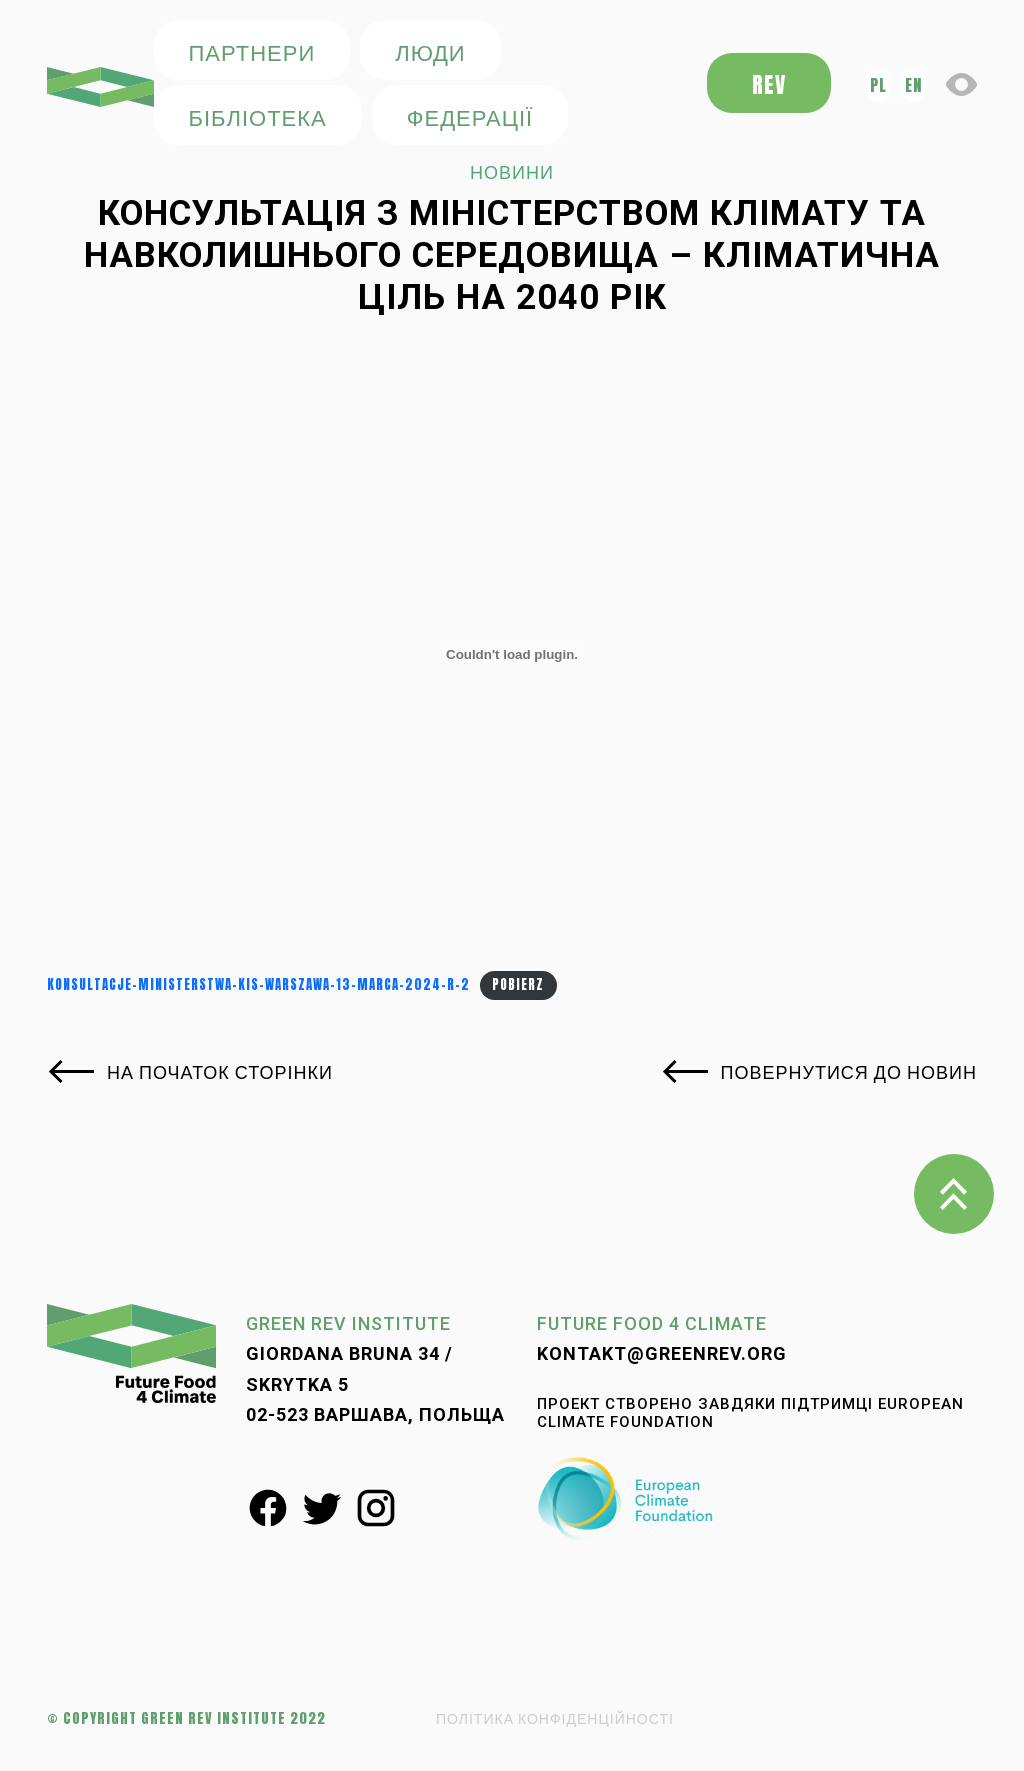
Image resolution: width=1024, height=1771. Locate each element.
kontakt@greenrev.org (662, 1353)
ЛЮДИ (430, 51)
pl (878, 85)
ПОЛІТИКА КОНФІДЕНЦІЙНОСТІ (555, 1718)
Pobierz (518, 984)
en (913, 85)
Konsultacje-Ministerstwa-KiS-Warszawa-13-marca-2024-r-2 (258, 984)
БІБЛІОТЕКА (258, 116)
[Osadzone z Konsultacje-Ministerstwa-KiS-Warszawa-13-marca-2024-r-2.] (512, 654)
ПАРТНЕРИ (252, 51)
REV (769, 84)
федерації (470, 116)
